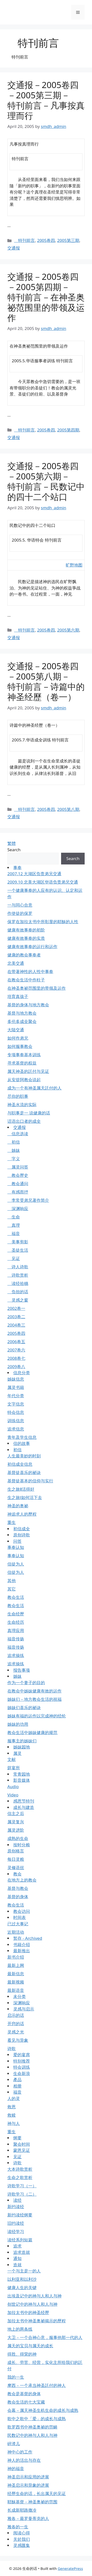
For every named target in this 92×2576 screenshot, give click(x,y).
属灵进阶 (15, 1830)
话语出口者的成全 (24, 1121)
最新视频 (15, 1982)
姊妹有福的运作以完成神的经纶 (36, 1716)
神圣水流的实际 (22, 1104)
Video (12, 1795)
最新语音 (15, 1990)
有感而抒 (17, 1192)
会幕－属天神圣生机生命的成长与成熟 (42, 2410)
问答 (17, 1541)
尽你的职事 (17, 1096)
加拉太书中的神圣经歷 (28, 2312)
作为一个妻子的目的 (26, 1682)
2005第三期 (68, 240)
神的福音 (15, 2468)
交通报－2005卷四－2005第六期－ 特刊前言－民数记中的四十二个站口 (46, 481)
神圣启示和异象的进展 (28, 2485)
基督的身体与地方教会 (28, 1005)
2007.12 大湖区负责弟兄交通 (34, 873)
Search (14, 849)
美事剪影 (17, 1242)
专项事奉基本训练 (24, 1054)
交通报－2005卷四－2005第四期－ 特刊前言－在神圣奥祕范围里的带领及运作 (46, 297)
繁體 (11, 843)
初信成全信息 (19, 1464)
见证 (13, 1258)
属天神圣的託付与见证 (28, 1071)
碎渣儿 (13, 2443)
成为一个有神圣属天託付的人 (34, 1088)
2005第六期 (68, 630)
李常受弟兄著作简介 (28, 1200)
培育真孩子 (17, 996)
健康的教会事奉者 (24, 955)
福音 (13, 1233)
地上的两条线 (19, 2329)
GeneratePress (70, 2568)
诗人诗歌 (17, 1267)
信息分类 (21, 1372)
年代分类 (15, 1395)
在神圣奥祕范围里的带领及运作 (36, 988)
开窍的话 (15, 2023)
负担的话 (17, 1291)
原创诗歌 (21, 1535)
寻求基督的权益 (22, 1063)
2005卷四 (46, 240)
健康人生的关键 (22, 2287)
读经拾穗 (17, 1283)
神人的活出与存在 (24, 2460)
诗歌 (11, 2048)
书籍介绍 (21, 1944)
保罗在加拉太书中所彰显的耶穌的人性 (42, 921)
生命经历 (15, 1622)
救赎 (11, 2115)
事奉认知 (15, 1547)
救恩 (11, 2107)
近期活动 (15, 1932)
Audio (13, 1786)
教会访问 (21, 1911)
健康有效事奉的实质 (26, 938)
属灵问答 (17, 1167)
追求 (17, 2246)
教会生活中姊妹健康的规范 (32, 1732)
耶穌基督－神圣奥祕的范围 (32, 2502)
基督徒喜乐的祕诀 (24, 1472)
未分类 (19, 1996)
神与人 (13, 2123)
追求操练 (15, 1655)
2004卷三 (16, 1325)
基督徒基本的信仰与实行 (30, 1481)
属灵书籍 (15, 1387)
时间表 (19, 1917)
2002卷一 (16, 1308)
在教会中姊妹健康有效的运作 (34, 1691)
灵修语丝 (15, 1867)
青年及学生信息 (22, 1437)
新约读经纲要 (19, 2215)
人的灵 (13, 2098)
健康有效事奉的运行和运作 (32, 946)
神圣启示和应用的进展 (28, 2477)
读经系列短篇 (19, 2240)
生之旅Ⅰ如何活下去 (24, 1497)
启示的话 (15, 2015)
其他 (11, 1580)
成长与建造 (23, 1807)
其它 (11, 1589)
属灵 (17, 1753)
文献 (11, 1759)
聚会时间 (21, 2144)
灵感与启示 (23, 2009)
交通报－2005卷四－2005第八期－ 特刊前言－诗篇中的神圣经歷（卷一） (46, 681)
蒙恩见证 (21, 2150)
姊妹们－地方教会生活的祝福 (34, 1699)
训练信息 (15, 1420)
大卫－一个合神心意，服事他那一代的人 (44, 2337)
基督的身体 (17, 1896)
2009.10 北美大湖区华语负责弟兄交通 (42, 882)
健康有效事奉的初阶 (26, 930)
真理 (13, 1225)
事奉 (17, 867)
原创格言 (15, 1851)
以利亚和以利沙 (22, 2279)
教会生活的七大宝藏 (26, 2402)
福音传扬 (15, 1639)
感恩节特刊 (23, 1801)
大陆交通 (15, 1030)
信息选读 (17, 1133)
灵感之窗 (17, 1300)
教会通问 (17, 1183)
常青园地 (21, 1774)
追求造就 (21, 2252)
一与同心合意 (19, 905)
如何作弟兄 (17, 1038)
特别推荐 (21, 2061)
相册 (17, 2086)
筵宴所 (13, 1767)
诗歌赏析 (17, 1275)
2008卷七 (16, 1358)
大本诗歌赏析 (19, 2169)
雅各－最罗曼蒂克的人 (28, 2518)
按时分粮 (21, 1845)
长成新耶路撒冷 (22, 2510)
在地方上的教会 (22, 1880)
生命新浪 (21, 2073)
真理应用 (15, 1630)
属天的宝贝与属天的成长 (30, 2346)
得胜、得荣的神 (22, 2354)
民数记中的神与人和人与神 (32, 2435)
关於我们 (21, 2539)
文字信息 (15, 1404)
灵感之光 (15, 2032)
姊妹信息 (15, 1379)
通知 (17, 2258)
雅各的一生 (17, 2527)
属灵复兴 (15, 1822)
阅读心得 (21, 2533)
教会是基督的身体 (24, 2393)
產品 (17, 2079)
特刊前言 (24, 240)
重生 (11, 1522)
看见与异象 (17, 2040)
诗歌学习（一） (22, 2186)
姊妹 (13, 1150)
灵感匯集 (21, 2545)
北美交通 (15, 963)
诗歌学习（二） (22, 2194)
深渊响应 (17, 1208)
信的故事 (21, 1443)
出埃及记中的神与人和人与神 (34, 2296)
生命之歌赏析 (19, 2177)
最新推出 (21, 1950)
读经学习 (15, 2231)
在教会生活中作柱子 (26, 980)
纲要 (17, 2138)
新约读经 (15, 2206)
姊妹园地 (21, 1747)
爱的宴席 (21, 2054)
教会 (17, 1874)
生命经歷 (15, 1614)
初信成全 (21, 1529)
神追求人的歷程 (22, 1514)
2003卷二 (16, 1316)
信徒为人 (15, 1564)
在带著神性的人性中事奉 (30, 971)
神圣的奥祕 (17, 1506)
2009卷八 (16, 1366)
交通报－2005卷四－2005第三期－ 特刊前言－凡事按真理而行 (46, 100)
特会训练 (21, 2067)
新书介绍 (15, 1957)
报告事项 (21, 1670)
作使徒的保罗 (19, 913)
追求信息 (15, 1429)
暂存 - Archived (27, 1938)
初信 (13, 1142)
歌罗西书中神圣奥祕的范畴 (32, 2427)
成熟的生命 (17, 1838)
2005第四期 (68, 430)
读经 (17, 2200)
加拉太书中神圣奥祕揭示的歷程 (36, 2321)
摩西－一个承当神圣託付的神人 (36, 2385)
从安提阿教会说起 (24, 1079)
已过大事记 (17, 1924)
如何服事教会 (19, 1046)
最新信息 (15, 1973)
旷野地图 (74, 565)
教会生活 (15, 1597)
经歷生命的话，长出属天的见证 (36, 2493)
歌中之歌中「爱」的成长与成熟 (36, 2418)
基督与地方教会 (22, 1013)
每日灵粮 (15, 1859)
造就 (17, 2265)
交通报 (13, 248)
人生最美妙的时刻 (24, 1456)
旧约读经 (15, 2223)
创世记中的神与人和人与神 (32, 2304)
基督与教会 (17, 1888)
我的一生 (15, 2377)
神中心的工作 (19, 2452)
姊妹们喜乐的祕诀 (24, 1707)
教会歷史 (17, 1175)
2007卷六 (16, 1350)
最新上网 (15, 1965)
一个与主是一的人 (24, 2271)
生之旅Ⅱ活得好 (20, 1489)
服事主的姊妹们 (22, 1741)
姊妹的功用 (17, 1724)
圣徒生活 (17, 1250)
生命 (13, 1217)
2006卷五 (16, 1341)
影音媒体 (21, 1780)
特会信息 (15, 1412)
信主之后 (15, 1813)
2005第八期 (68, 809)
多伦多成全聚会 (22, 1021)
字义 (13, 1158)
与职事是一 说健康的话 (28, 1113)
